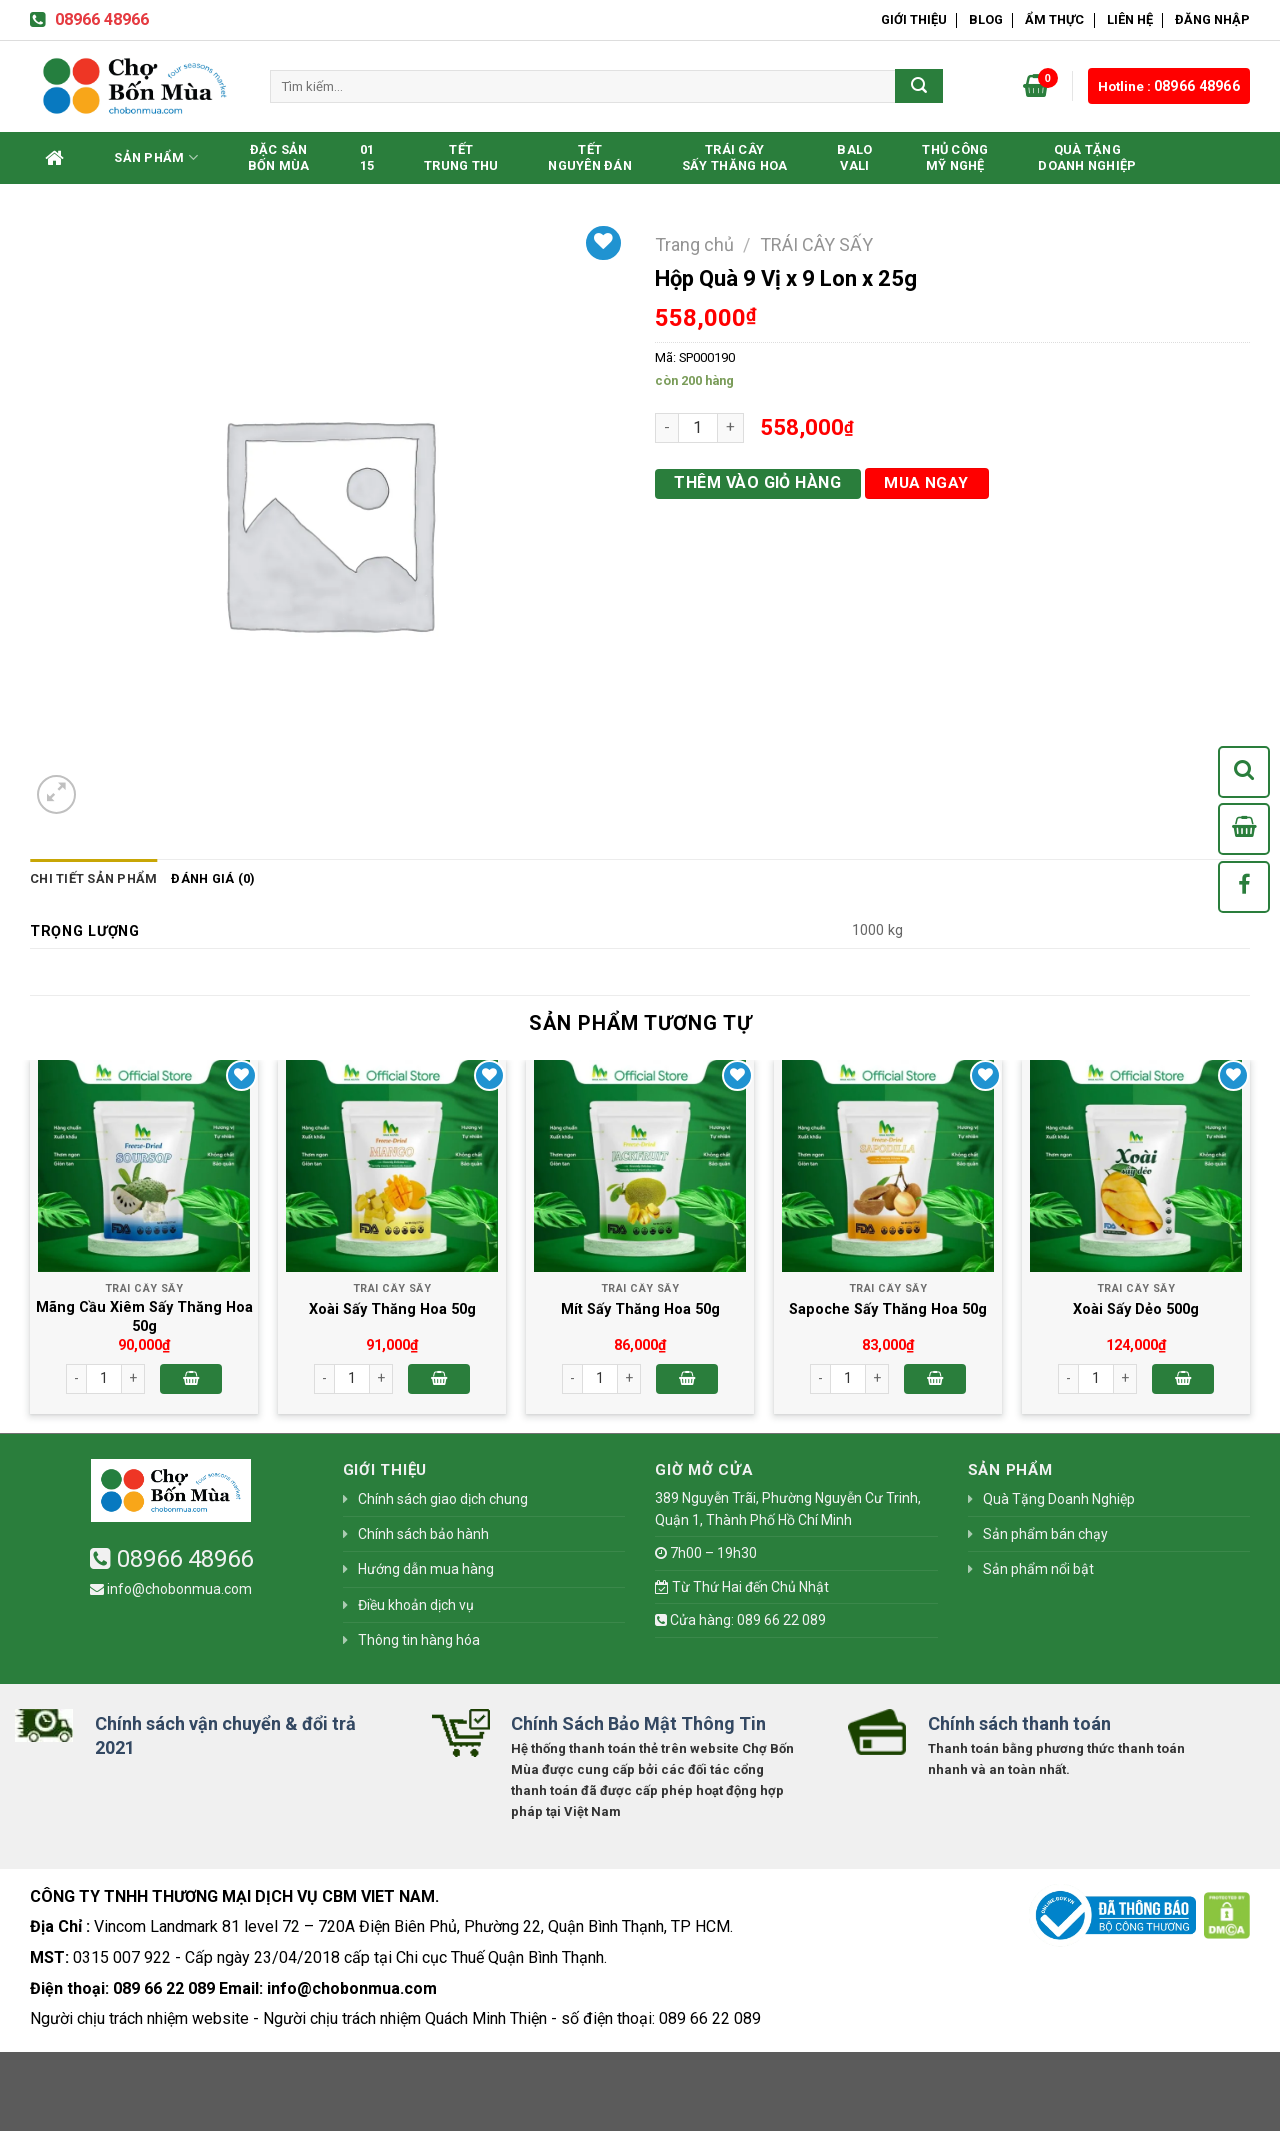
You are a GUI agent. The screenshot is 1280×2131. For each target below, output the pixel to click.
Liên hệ (1130, 19)
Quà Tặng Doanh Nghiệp (1087, 157)
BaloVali (854, 157)
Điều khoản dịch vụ (416, 1605)
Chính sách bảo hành (423, 1534)
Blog (986, 19)
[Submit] (919, 86)
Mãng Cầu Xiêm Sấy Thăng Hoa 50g (144, 1317)
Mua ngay (926, 483)
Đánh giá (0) (213, 878)
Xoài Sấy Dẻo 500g (1136, 1309)
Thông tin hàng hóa (419, 1640)
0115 (367, 157)
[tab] (93, 879)
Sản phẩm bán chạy (1045, 1534)
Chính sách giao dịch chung (443, 1499)
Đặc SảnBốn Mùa (279, 157)
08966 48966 (89, 19)
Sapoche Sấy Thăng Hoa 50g (888, 1309)
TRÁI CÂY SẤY (816, 244)
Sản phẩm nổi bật (1038, 1569)
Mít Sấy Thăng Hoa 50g (640, 1309)
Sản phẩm (156, 157)
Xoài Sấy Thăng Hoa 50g (392, 1309)
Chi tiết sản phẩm (93, 878)
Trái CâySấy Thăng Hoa (734, 157)
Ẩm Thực (1054, 19)
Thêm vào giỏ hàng (757, 482)
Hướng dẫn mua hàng (426, 1569)
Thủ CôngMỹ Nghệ (955, 157)
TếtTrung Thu (461, 157)
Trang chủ (694, 244)
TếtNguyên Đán (590, 157)
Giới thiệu (914, 19)
